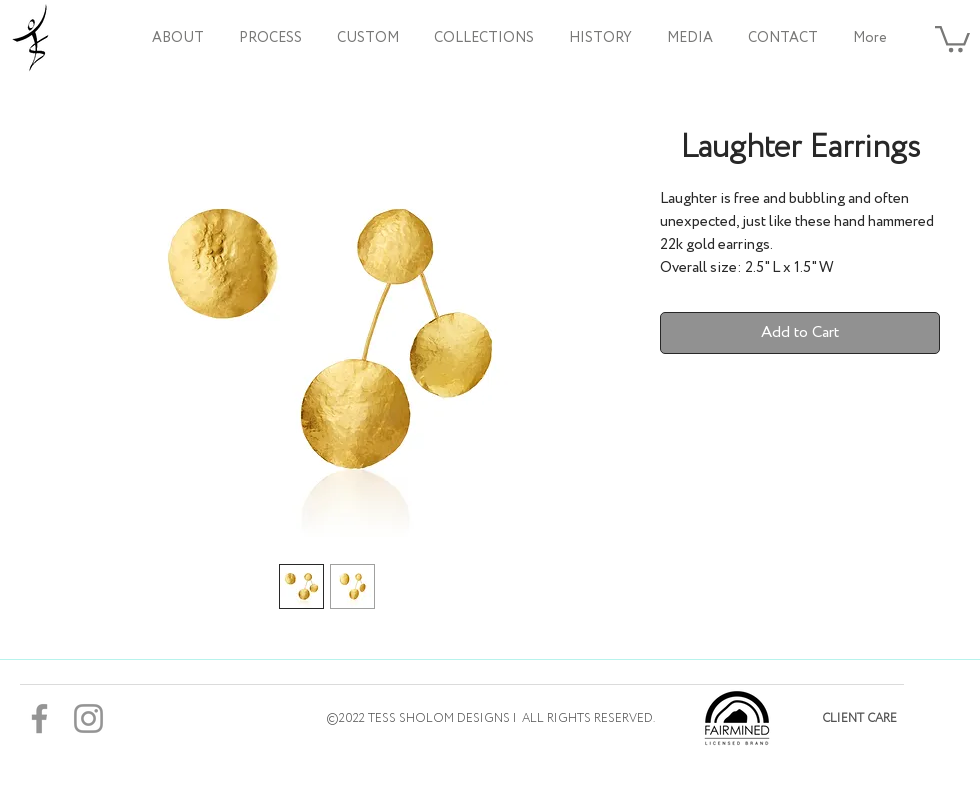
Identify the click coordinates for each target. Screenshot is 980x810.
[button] (483, 38)
